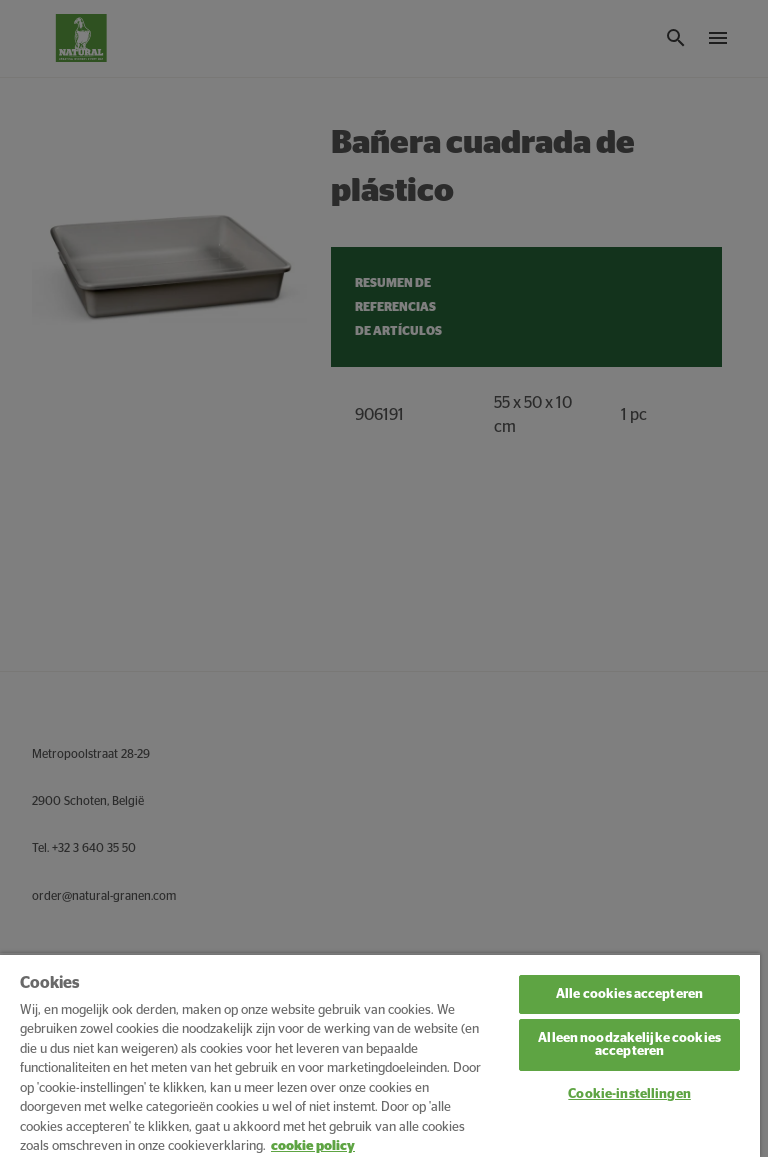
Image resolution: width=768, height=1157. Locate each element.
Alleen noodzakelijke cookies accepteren (629, 1045)
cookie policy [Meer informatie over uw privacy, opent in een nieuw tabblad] (313, 1146)
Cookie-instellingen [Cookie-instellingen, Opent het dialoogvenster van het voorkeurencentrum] (629, 1094)
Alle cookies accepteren (629, 994)
